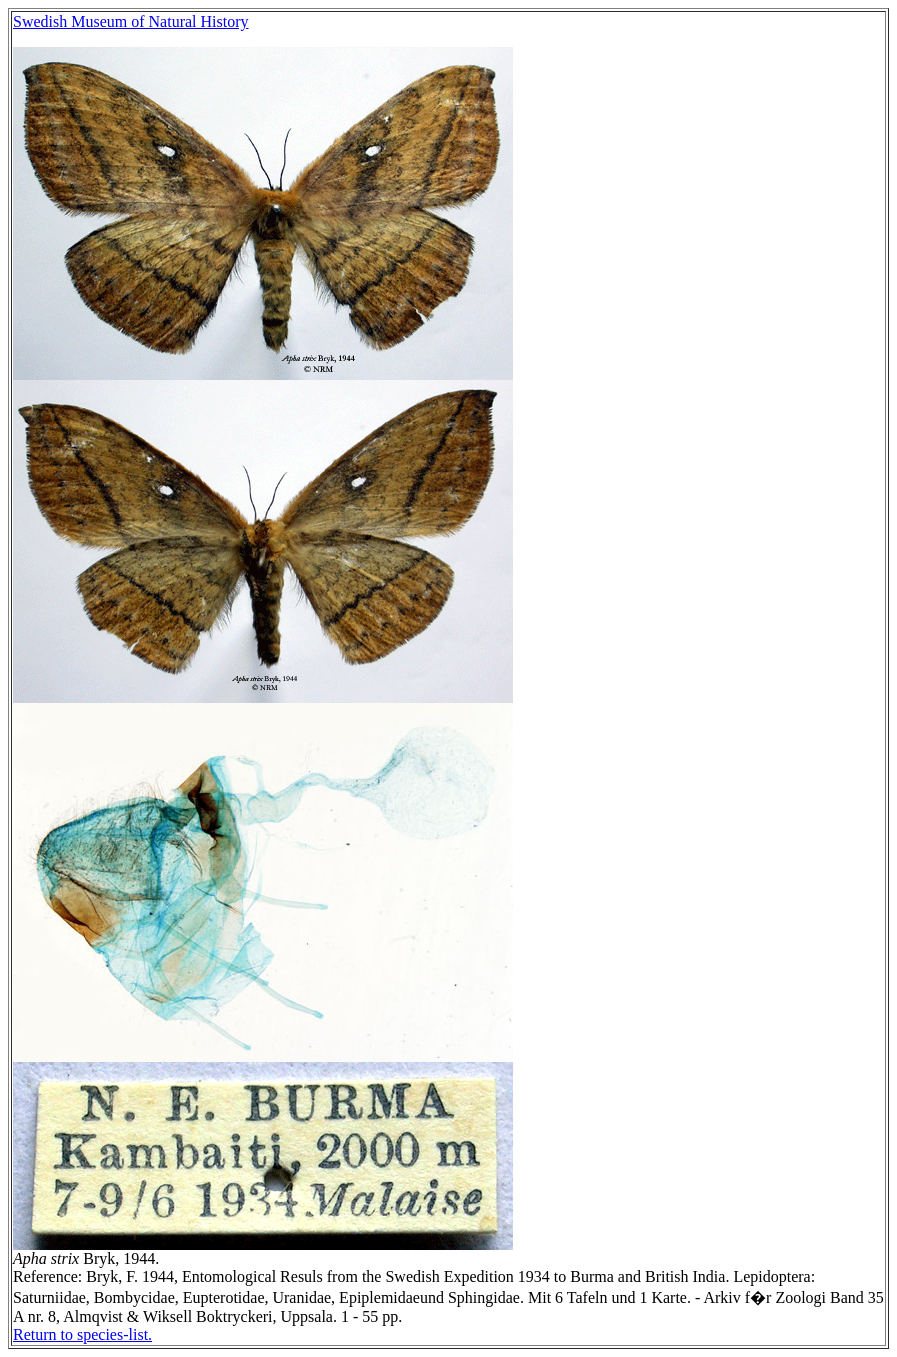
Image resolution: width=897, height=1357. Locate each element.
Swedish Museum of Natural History (131, 21)
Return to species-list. (82, 1334)
